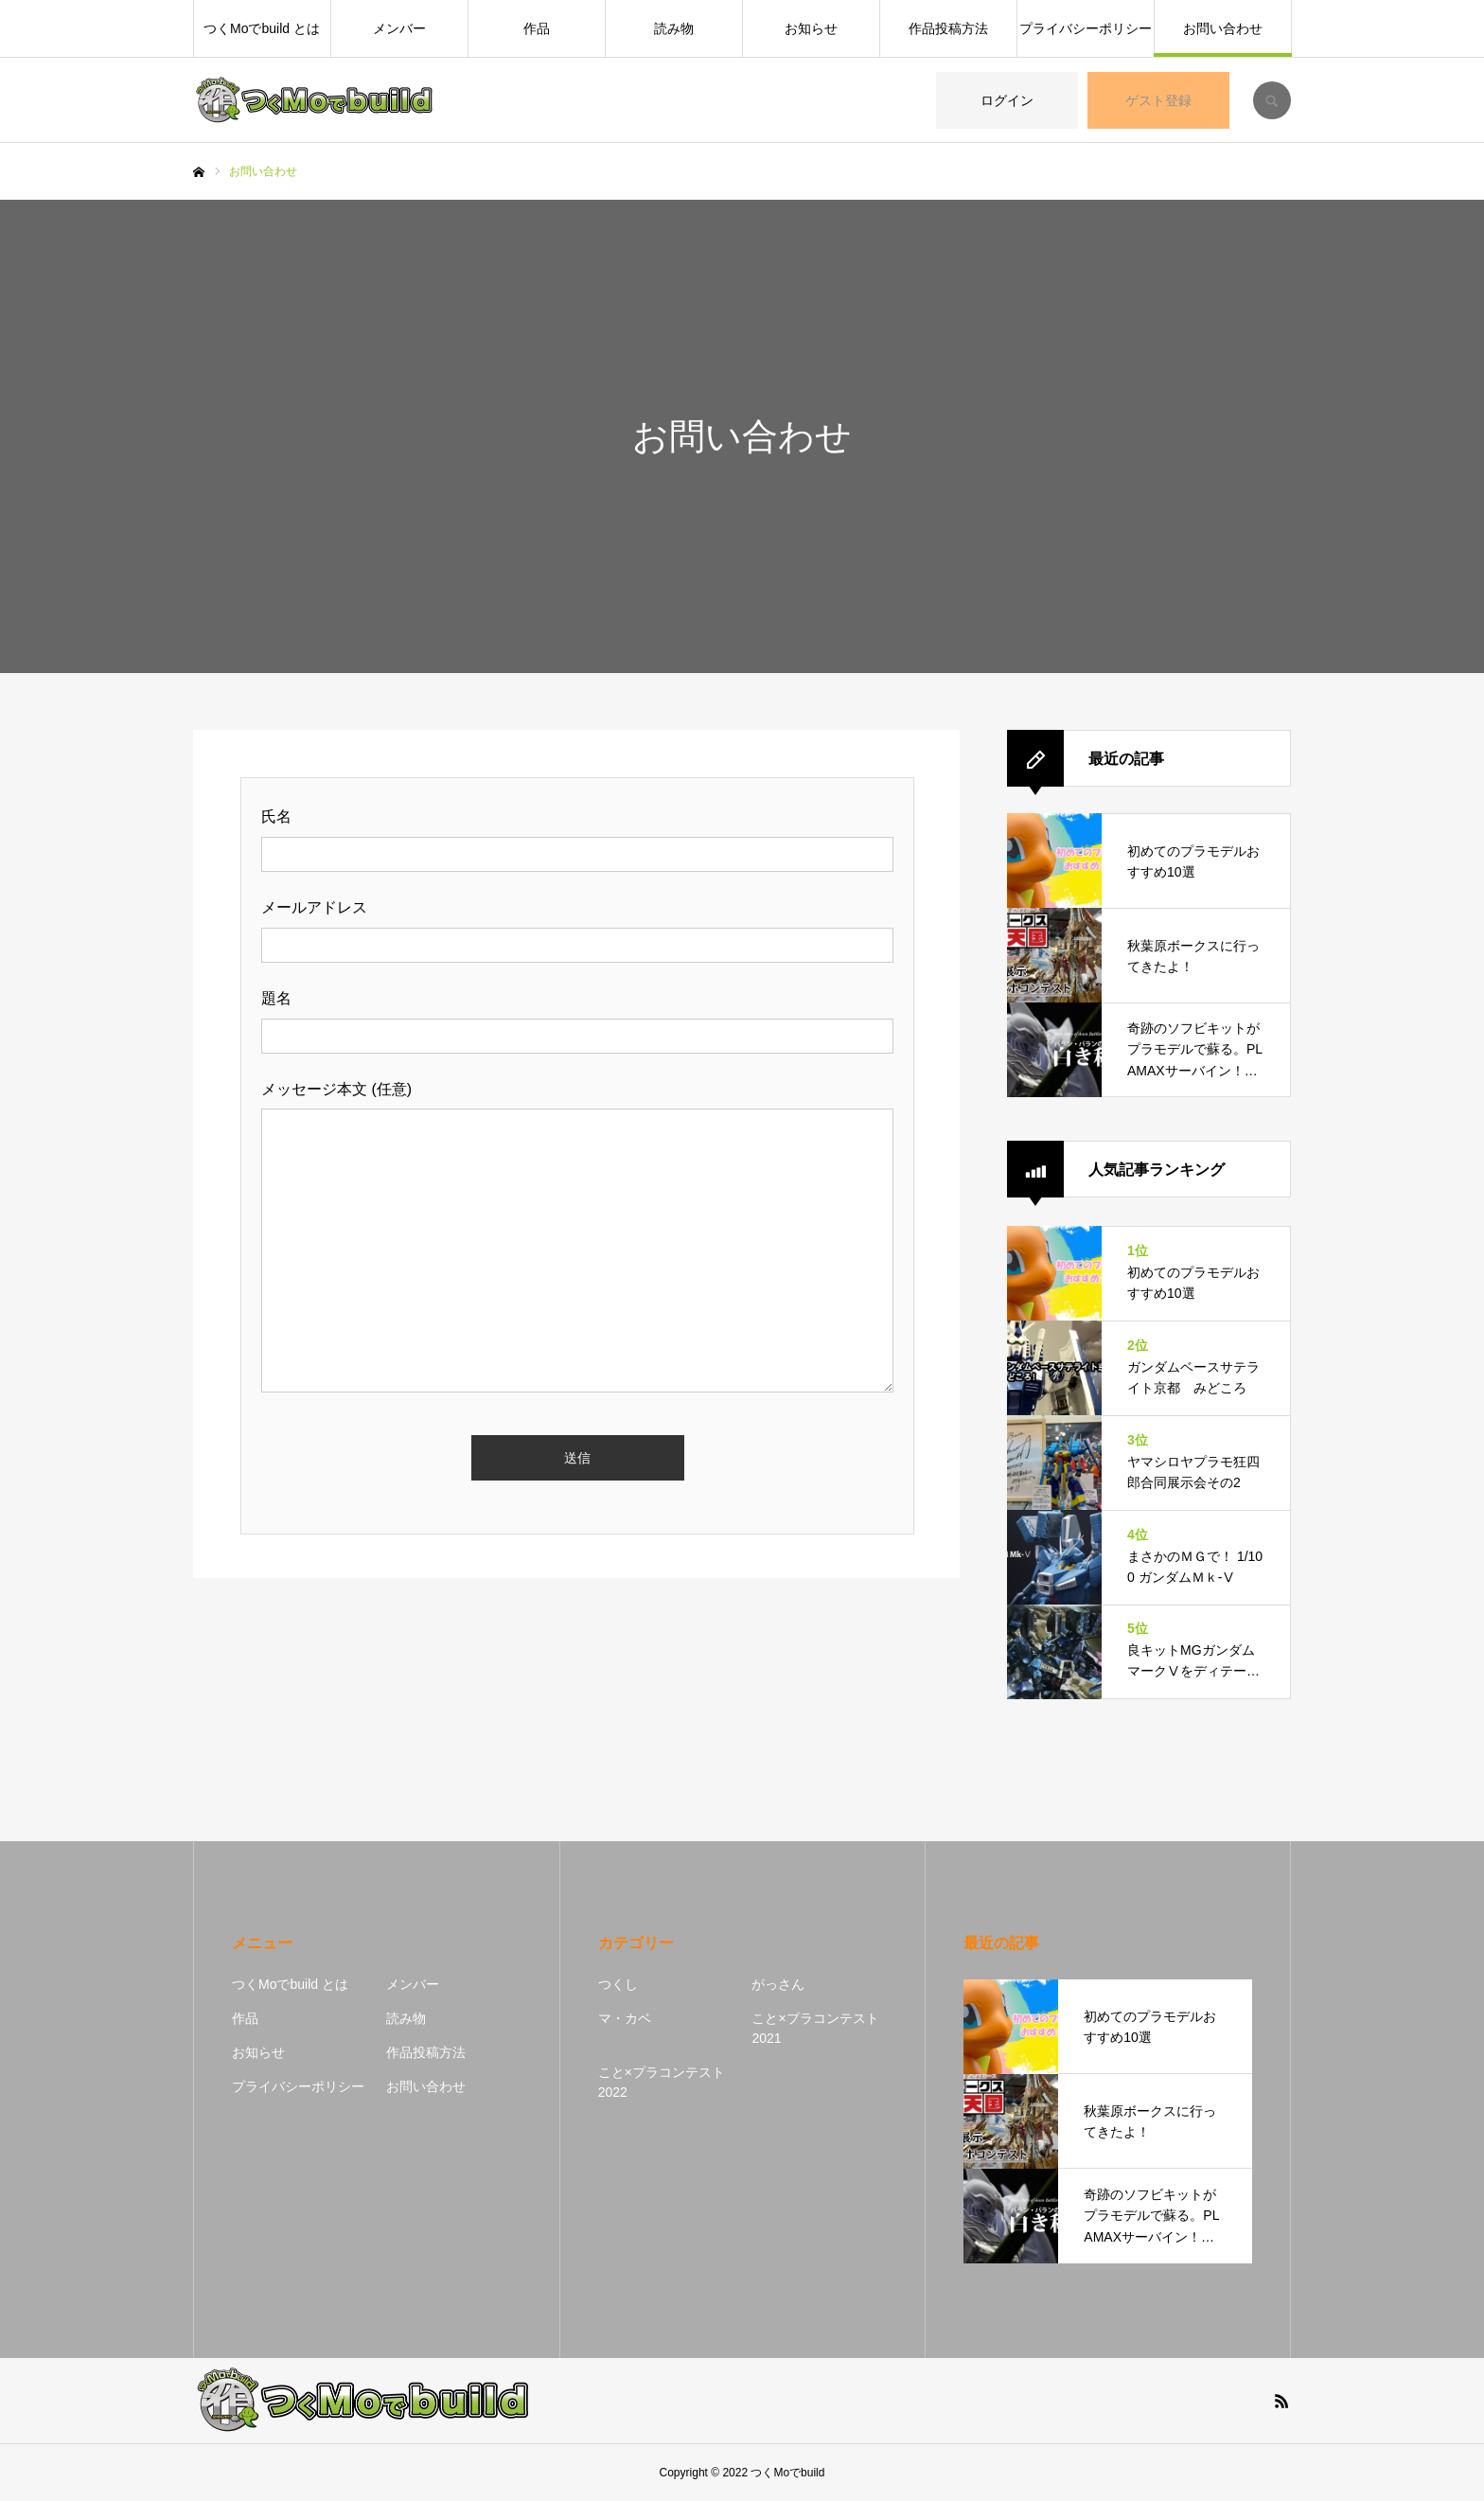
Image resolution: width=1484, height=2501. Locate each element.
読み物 (674, 28)
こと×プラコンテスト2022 (661, 2082)
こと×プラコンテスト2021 (814, 2028)
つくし (618, 1984)
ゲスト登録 (1158, 100)
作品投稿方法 (948, 28)
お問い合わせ (1223, 28)
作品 (536, 28)
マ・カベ (624, 2018)
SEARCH (1272, 100)
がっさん (777, 1984)
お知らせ (811, 28)
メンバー (399, 28)
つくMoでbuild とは (261, 28)
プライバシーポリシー (1085, 28)
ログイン (1007, 100)
